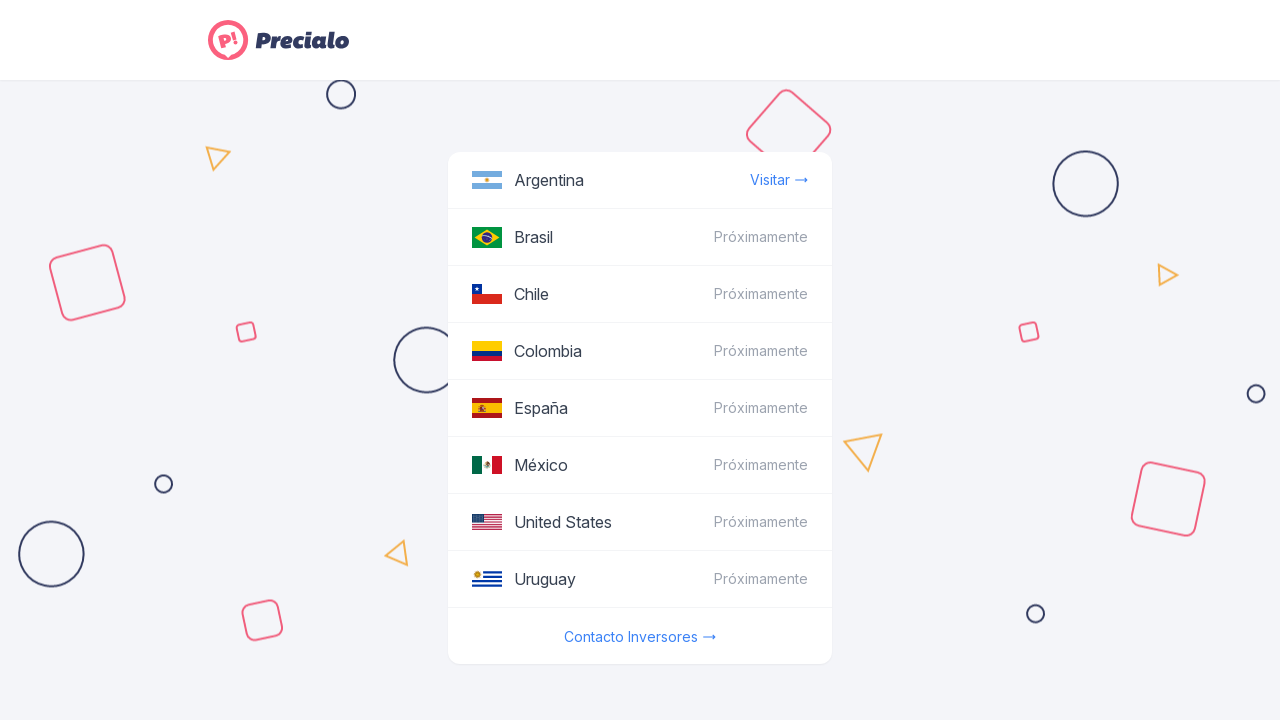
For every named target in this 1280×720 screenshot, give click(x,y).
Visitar (779, 180)
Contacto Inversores (640, 637)
